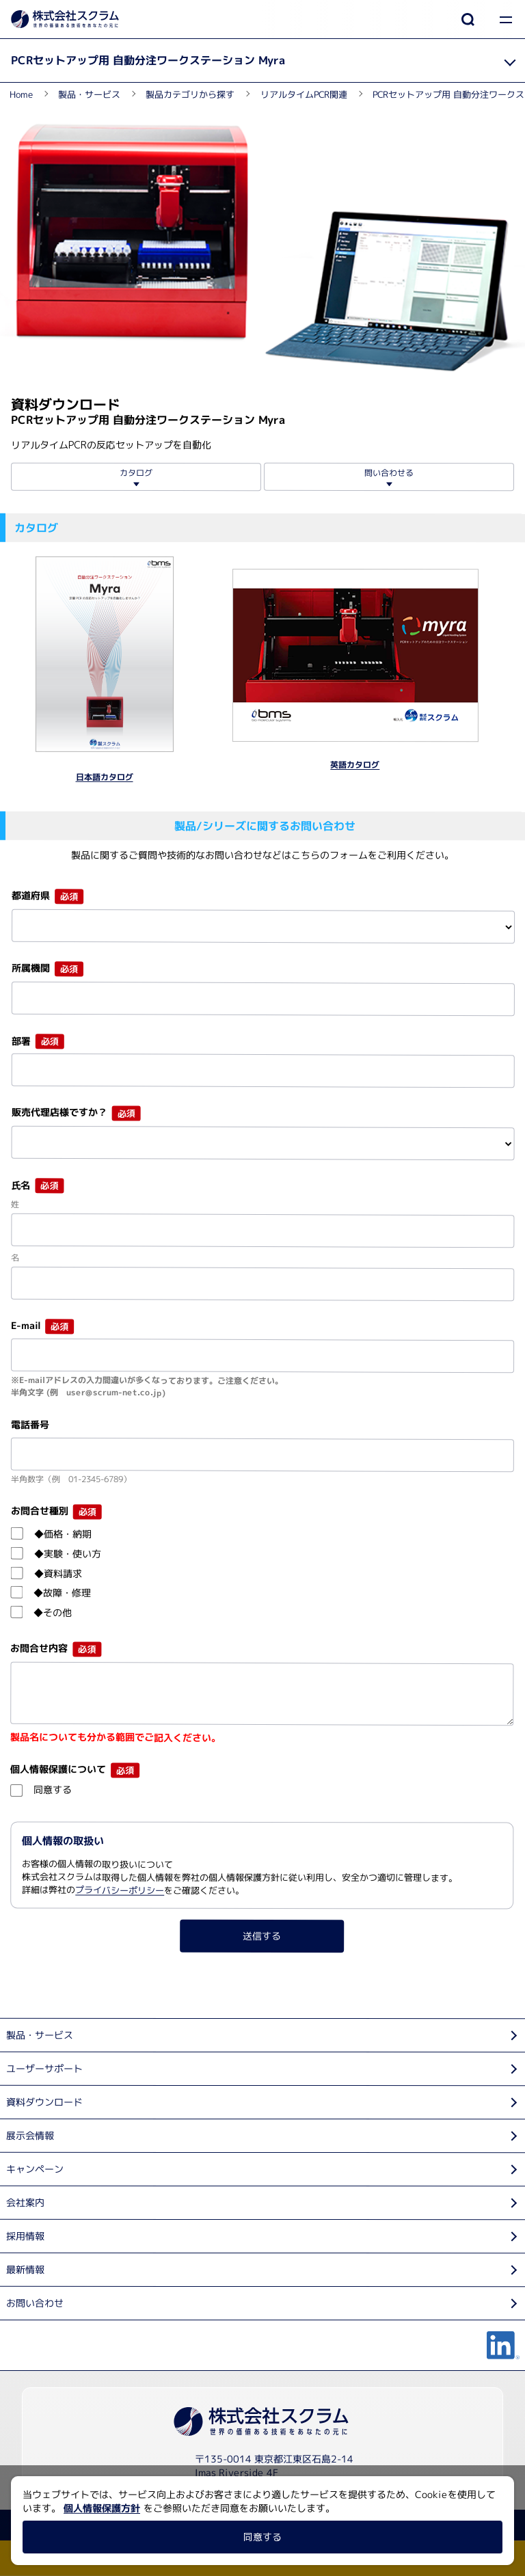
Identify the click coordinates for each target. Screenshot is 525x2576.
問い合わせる (389, 473)
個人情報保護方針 (102, 2507)
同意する (262, 2536)
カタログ (136, 473)
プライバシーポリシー (119, 1890)
